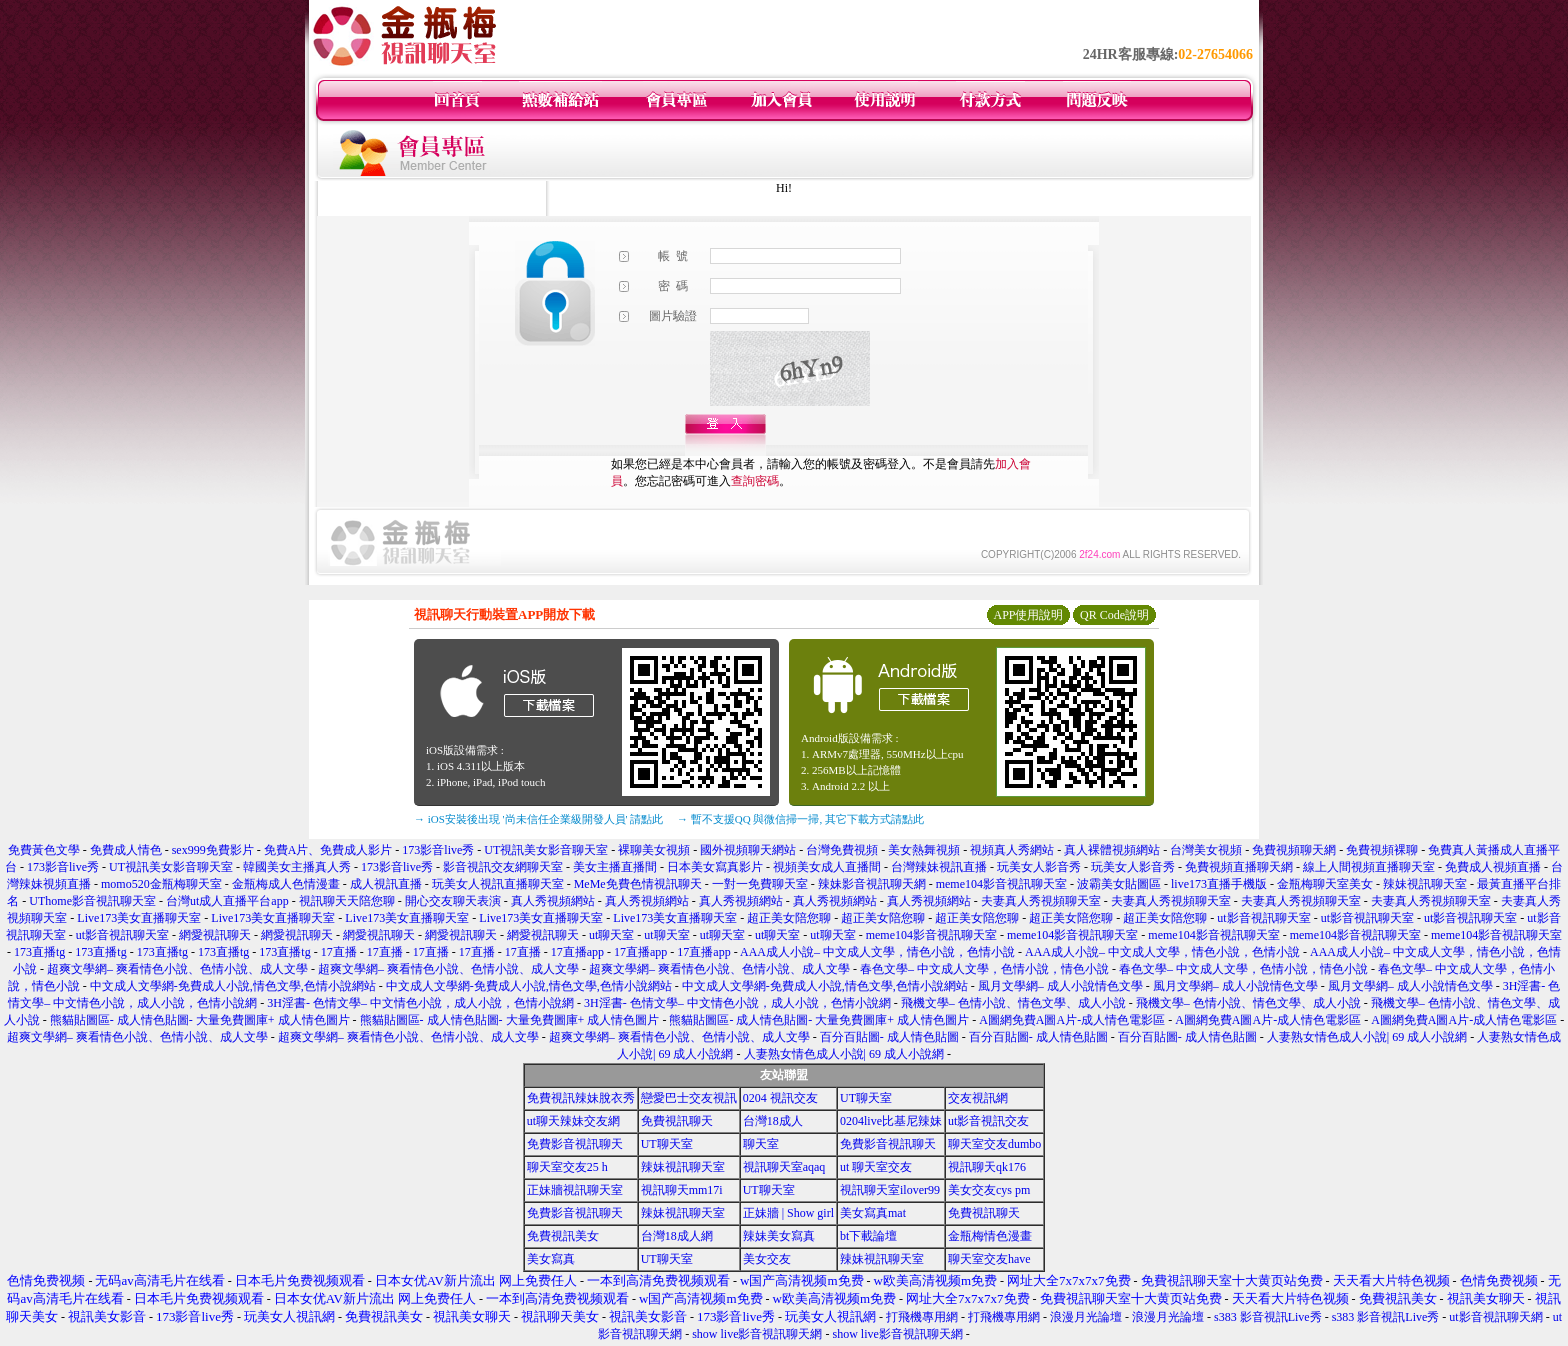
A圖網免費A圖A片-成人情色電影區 (1072, 1020)
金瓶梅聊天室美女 (1325, 884)
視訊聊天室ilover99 (890, 1190)
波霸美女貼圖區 (1119, 884)
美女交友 (767, 1259)
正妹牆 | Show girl (788, 1213)
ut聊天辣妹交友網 (573, 1121)
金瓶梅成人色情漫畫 (286, 884)
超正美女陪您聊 (789, 918)
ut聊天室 (611, 935)
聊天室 (761, 1144)
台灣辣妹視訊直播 (939, 867)
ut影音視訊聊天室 (1263, 918)
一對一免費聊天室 (760, 884)
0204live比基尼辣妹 (891, 1121)
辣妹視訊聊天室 (1425, 884)
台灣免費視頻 (842, 850)
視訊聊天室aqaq (784, 1167)
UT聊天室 (866, 1098)
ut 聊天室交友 (876, 1167)
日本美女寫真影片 (715, 867)
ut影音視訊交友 (988, 1121)
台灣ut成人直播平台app (227, 901)
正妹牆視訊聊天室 (575, 1190)
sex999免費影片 (213, 850)
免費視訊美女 (563, 1236)
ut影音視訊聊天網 (1495, 1317)
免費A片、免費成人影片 (328, 850)
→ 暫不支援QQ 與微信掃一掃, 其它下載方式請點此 (800, 819)
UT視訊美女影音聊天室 (546, 850)
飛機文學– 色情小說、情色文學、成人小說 (1013, 1003)
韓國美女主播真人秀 (297, 867)
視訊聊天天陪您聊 (347, 901)
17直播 (339, 952)
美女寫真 (551, 1259)
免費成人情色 (126, 850)
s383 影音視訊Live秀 (1268, 1317)
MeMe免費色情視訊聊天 (638, 884)
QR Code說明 (1114, 615)
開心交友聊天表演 (453, 901)
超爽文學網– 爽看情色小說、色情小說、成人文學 (177, 969)
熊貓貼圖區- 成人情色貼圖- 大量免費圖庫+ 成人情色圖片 (200, 1020)
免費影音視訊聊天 (575, 1144)
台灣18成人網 (677, 1236)
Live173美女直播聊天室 (139, 918)
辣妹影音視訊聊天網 (872, 884)
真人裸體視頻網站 (1112, 850)
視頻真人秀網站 (1012, 850)
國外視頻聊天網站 (748, 850)
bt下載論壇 (868, 1236)
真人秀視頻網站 (553, 901)
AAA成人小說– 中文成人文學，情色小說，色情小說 (877, 952)
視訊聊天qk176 (987, 1167)
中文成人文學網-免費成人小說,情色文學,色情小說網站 (233, 986)
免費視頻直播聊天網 (1239, 867)
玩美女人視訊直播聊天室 (498, 884)
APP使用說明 (1028, 615)
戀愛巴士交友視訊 (689, 1098)
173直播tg (39, 952)
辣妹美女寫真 (779, 1236)
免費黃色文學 (44, 850)
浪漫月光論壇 (1086, 1317)
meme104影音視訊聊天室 (1001, 884)
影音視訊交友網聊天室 (503, 867)
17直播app (577, 952)
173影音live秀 (438, 850)
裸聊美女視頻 (654, 850)
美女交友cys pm (989, 1190)
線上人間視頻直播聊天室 (1369, 867)
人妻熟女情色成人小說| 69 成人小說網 (1367, 1037)
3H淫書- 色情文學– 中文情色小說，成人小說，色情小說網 (420, 1003)
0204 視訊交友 (780, 1098)
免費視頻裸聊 (1382, 850)
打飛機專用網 (922, 1317)
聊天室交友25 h (567, 1167)
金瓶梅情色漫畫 (990, 1236)
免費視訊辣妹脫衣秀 (581, 1098)
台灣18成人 (773, 1121)
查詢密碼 (755, 481)
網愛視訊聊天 (215, 935)
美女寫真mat (873, 1213)
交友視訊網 (978, 1098)
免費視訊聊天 (677, 1121)
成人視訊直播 (386, 884)
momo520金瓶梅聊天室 (161, 884)
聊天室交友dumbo (994, 1144)
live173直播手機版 (1219, 884)
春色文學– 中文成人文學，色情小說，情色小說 (984, 969)
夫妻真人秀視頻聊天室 (1041, 901)
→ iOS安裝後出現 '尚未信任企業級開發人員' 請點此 (538, 819)
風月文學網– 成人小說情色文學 (1060, 986)
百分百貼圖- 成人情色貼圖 (889, 1037)
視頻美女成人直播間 (827, 867)
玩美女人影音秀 (1039, 867)
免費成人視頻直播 (1493, 867)
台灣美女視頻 (1206, 850)
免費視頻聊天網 (1294, 850)
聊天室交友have (989, 1259)
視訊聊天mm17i (682, 1190)
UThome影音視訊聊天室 (92, 901)
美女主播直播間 (615, 867)
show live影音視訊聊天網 (757, 1334)
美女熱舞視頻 (924, 850)
